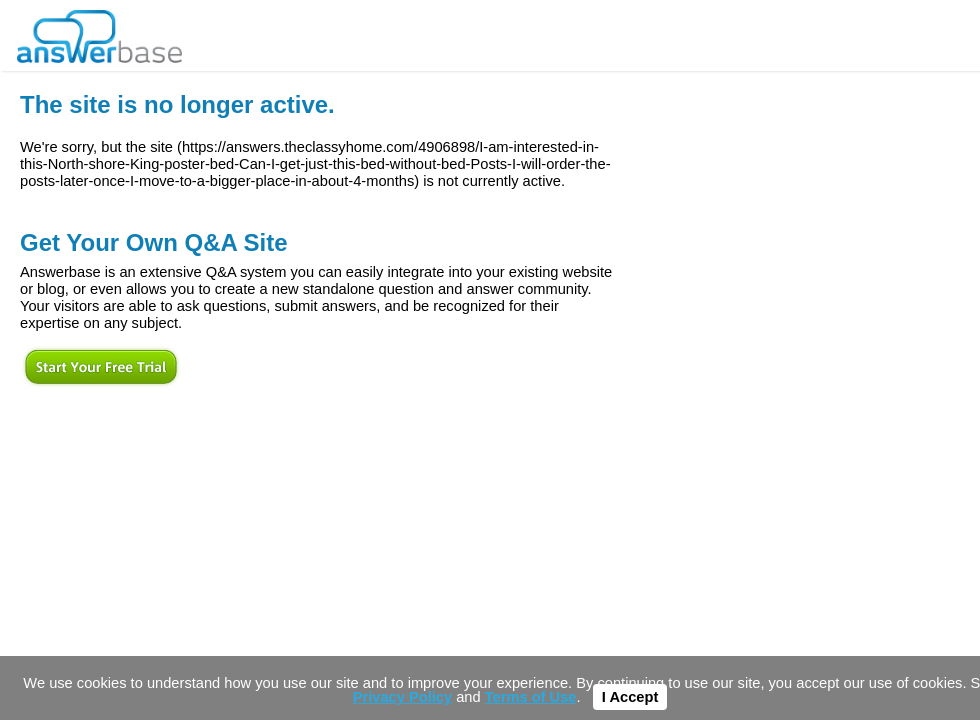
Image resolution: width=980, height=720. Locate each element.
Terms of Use (531, 697)
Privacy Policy (402, 697)
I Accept (630, 697)
